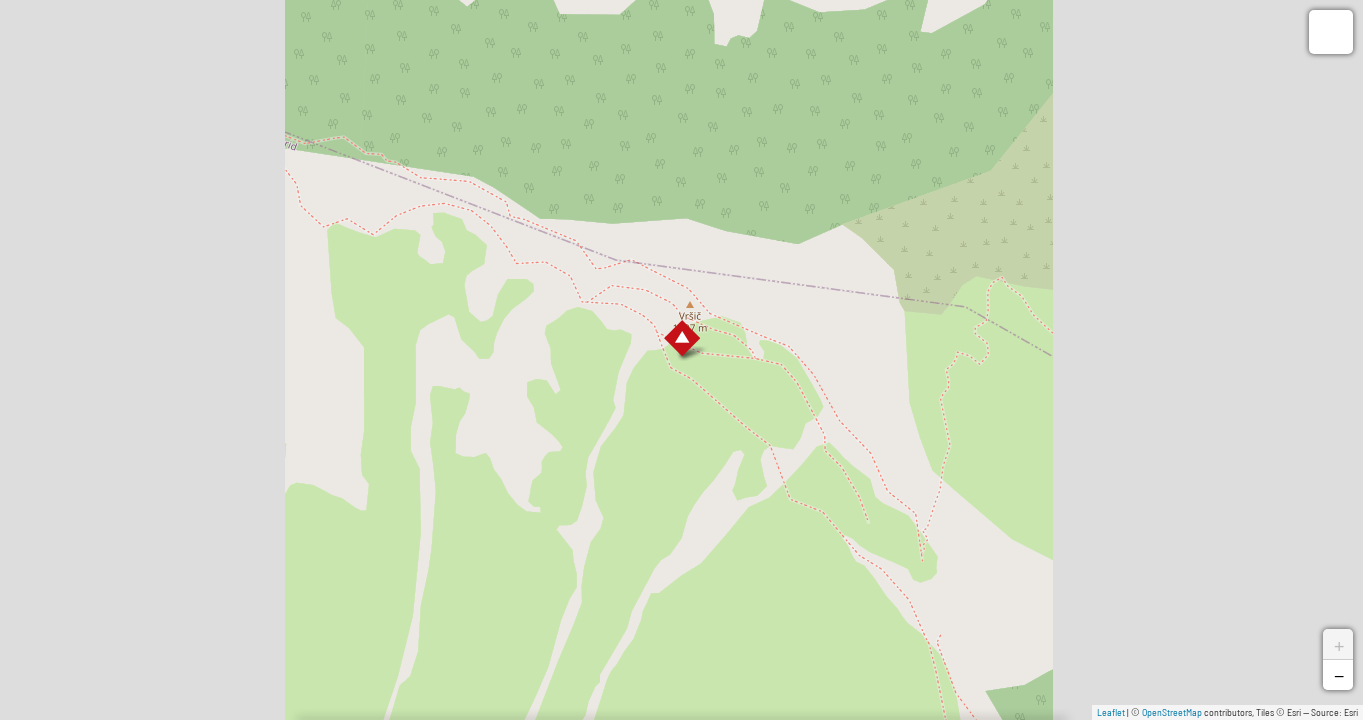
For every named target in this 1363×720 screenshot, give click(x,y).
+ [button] (1339, 644)
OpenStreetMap (1172, 712)
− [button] (1339, 675)
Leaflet (1111, 712)
